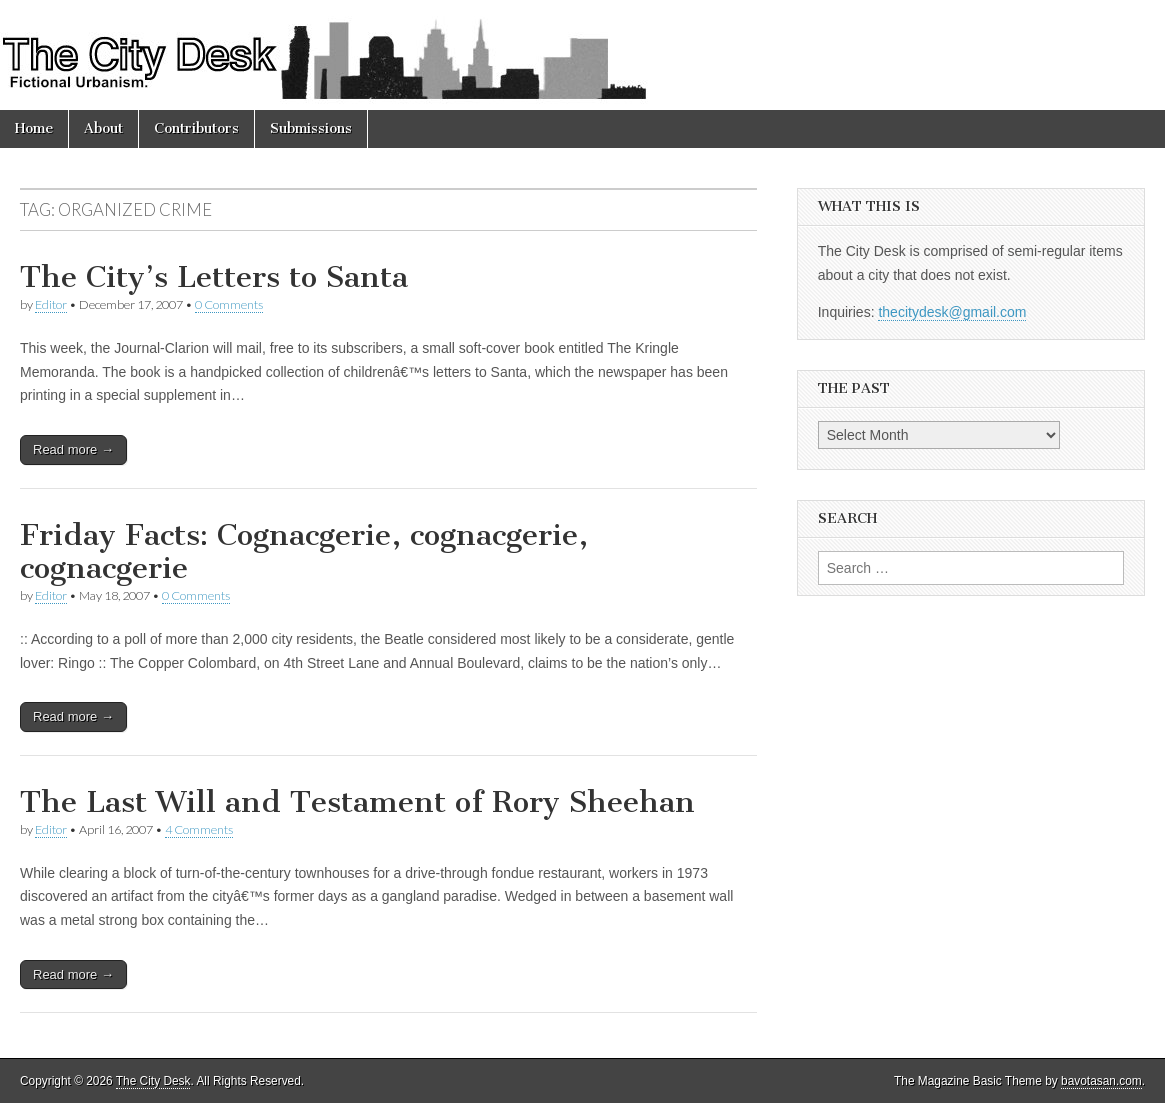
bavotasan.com (1101, 1081)
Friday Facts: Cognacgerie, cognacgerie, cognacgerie (304, 552)
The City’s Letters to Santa (214, 277)
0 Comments (229, 304)
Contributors (196, 128)
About (103, 128)
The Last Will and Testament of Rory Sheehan (357, 802)
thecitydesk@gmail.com (952, 312)
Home (34, 128)
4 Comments (199, 829)
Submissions (311, 128)
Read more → (73, 449)
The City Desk (153, 1081)
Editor (51, 304)
